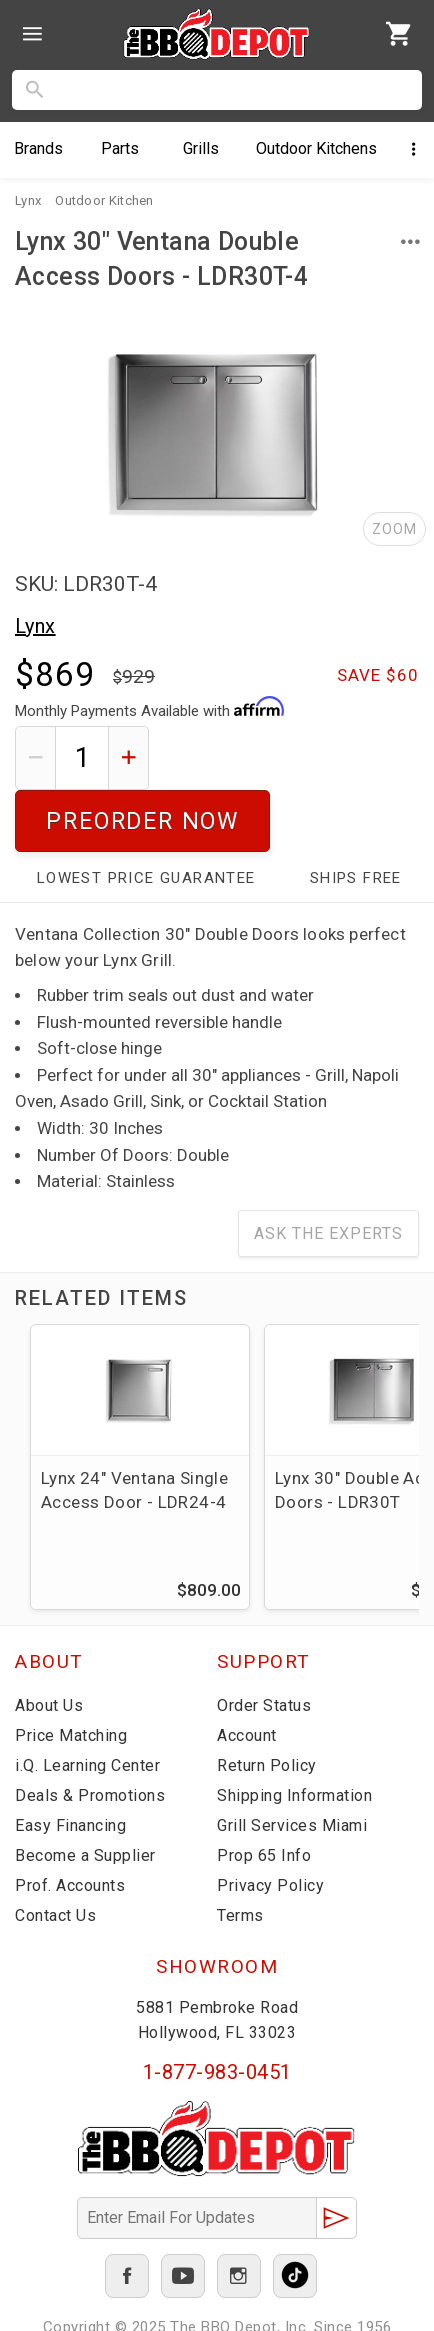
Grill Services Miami (292, 1763)
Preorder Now (291, 757)
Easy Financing (70, 1763)
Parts (120, 148)
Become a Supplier (85, 1793)
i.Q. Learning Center (87, 1703)
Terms (240, 1853)
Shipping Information (294, 1733)
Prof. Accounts (70, 1823)
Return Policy (267, 1703)
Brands (38, 148)
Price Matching (71, 1673)
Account (247, 1673)
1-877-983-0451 (217, 2010)
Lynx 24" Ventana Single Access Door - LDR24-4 (134, 1428)
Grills (201, 148)
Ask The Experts (328, 1171)
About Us (49, 1643)
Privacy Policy (270, 1823)
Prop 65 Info (264, 1793)
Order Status (264, 1643)
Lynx (35, 626)
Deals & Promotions (90, 1733)
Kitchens (316, 148)
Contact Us (55, 1853)
